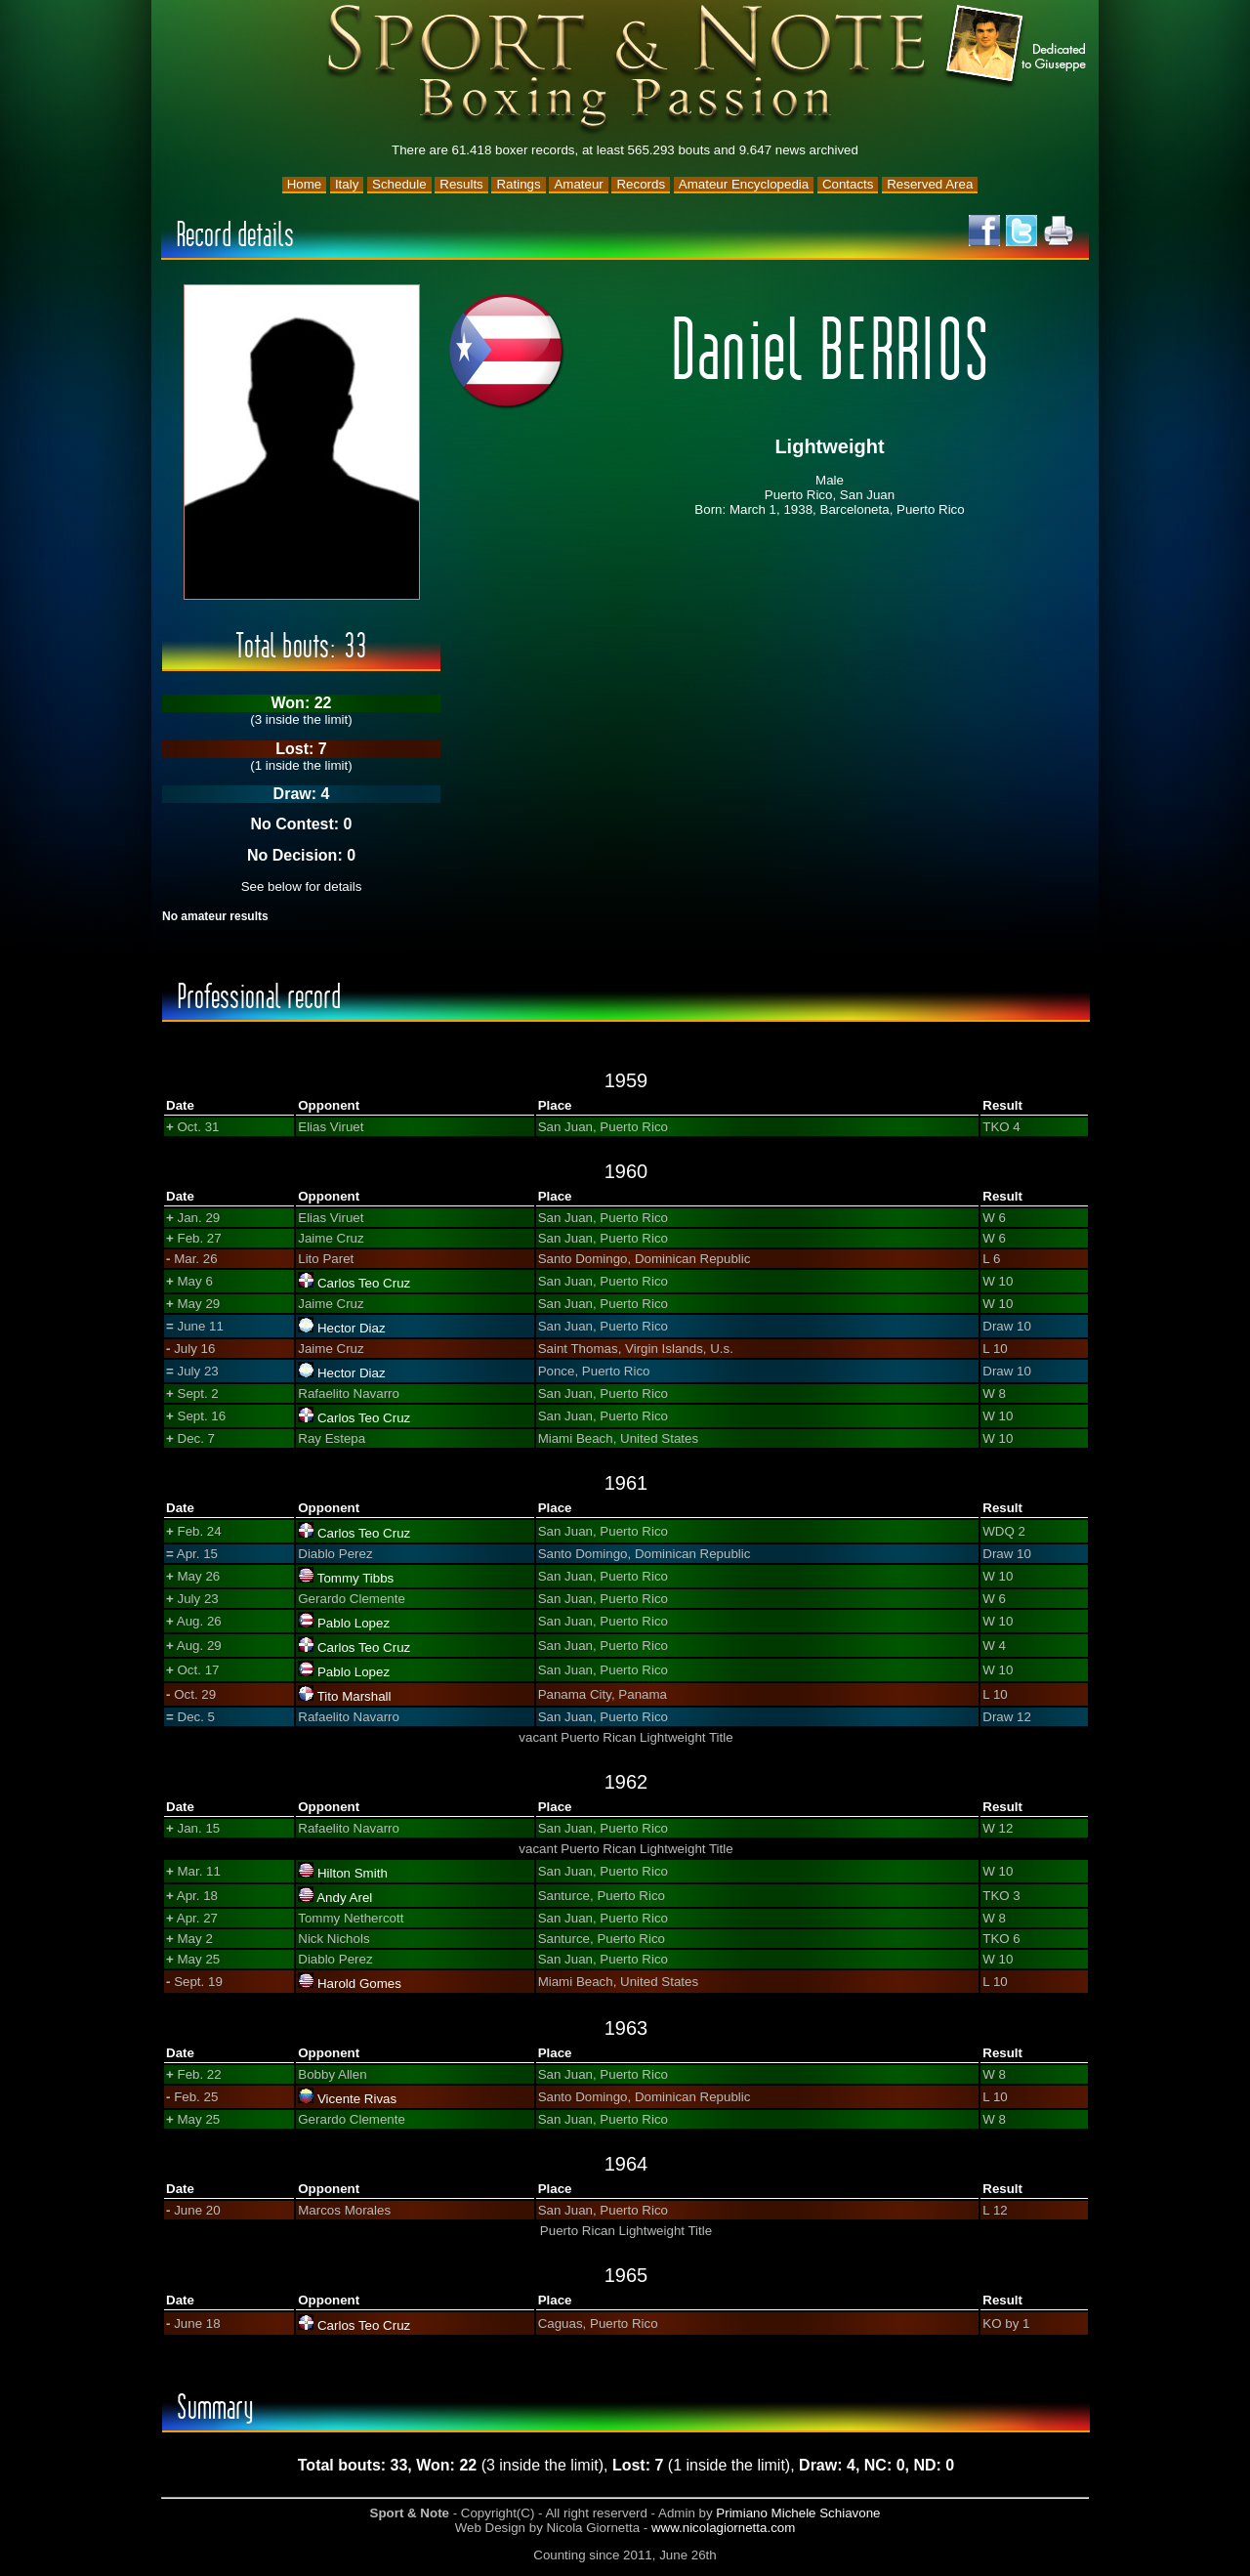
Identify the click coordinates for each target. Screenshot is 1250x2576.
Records (640, 184)
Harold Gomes (359, 1983)
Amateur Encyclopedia (744, 184)
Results (460, 184)
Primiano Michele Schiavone (798, 2513)
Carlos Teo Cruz (363, 1283)
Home (304, 184)
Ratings (518, 184)
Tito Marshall (354, 1696)
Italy (346, 184)
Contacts (848, 184)
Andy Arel (344, 1897)
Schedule (399, 184)
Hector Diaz (351, 1328)
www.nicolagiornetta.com (723, 2527)
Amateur (578, 184)
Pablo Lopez (353, 1623)
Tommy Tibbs (356, 1578)
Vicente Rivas (356, 2098)
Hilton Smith (352, 1873)
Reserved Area (930, 184)
